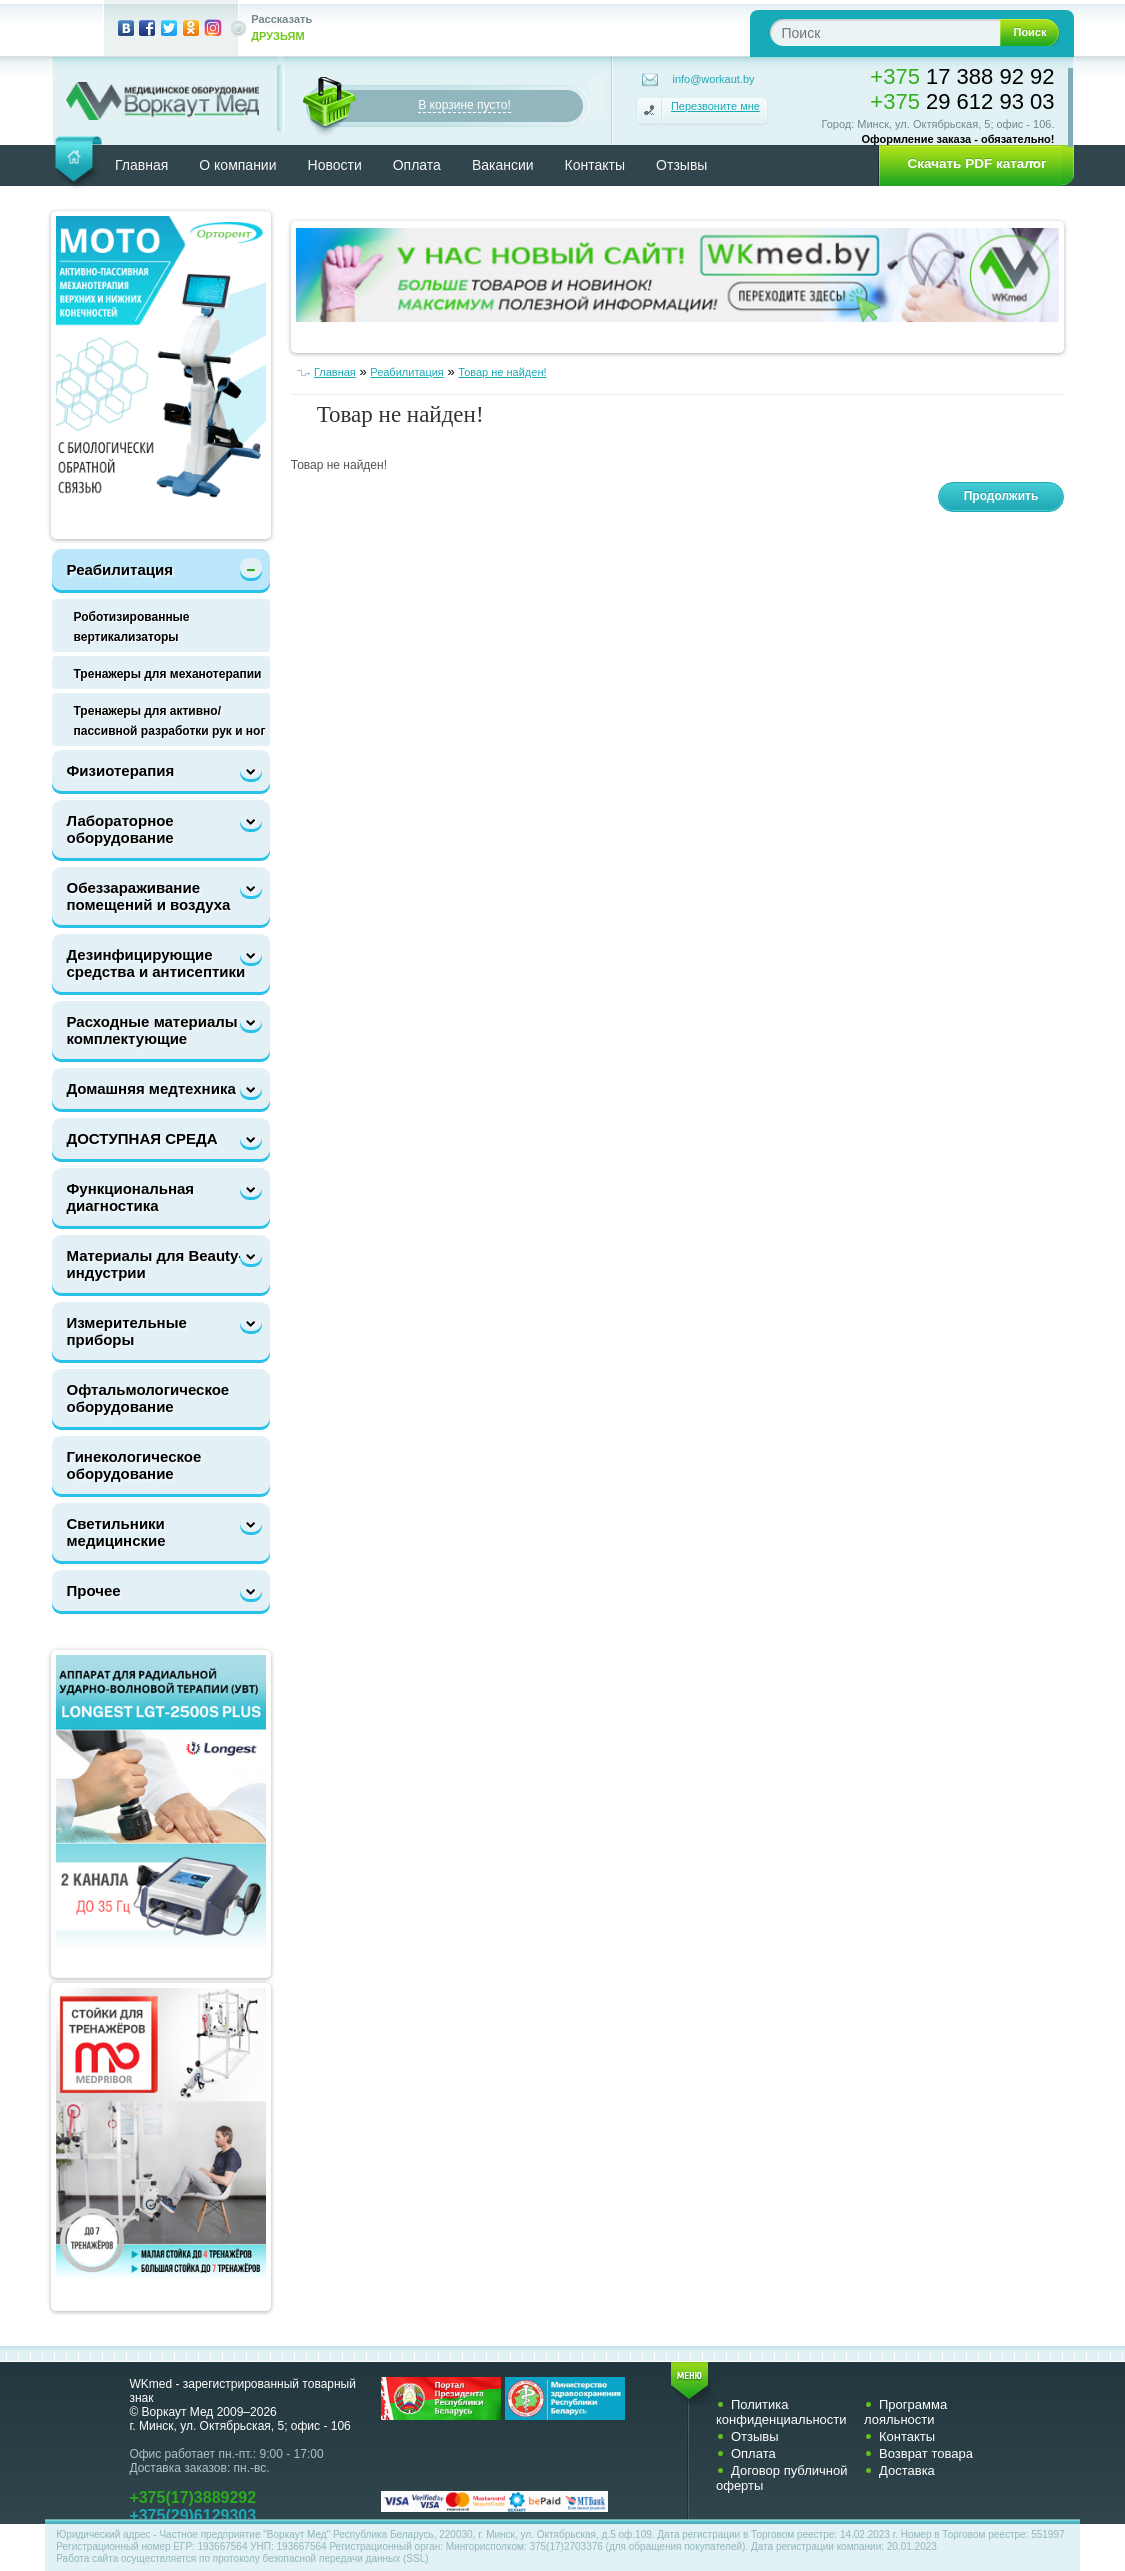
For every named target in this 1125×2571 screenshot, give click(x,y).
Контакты (595, 165)
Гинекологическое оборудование (134, 1465)
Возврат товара (926, 2453)
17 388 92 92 (962, 76)
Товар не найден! (502, 372)
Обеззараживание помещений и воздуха (149, 896)
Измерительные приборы (127, 1331)
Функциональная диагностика (131, 1197)
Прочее (94, 1590)
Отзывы (681, 165)
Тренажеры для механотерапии (168, 674)
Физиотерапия (121, 770)
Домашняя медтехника (151, 1088)
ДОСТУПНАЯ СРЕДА (142, 1138)
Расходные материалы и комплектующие (159, 1030)
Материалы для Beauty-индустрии (155, 1264)
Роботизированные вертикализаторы (132, 627)
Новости (335, 165)
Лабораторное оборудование (120, 829)
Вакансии (503, 165)
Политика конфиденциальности (781, 2412)
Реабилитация (120, 569)
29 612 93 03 (962, 101)
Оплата (417, 165)
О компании (237, 165)
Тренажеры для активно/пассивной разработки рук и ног (170, 721)
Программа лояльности (905, 2412)
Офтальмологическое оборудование (148, 1398)
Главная (141, 165)
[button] (970, 164)
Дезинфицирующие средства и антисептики (156, 963)
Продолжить (1001, 496)
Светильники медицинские (116, 1532)
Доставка (907, 2470)
